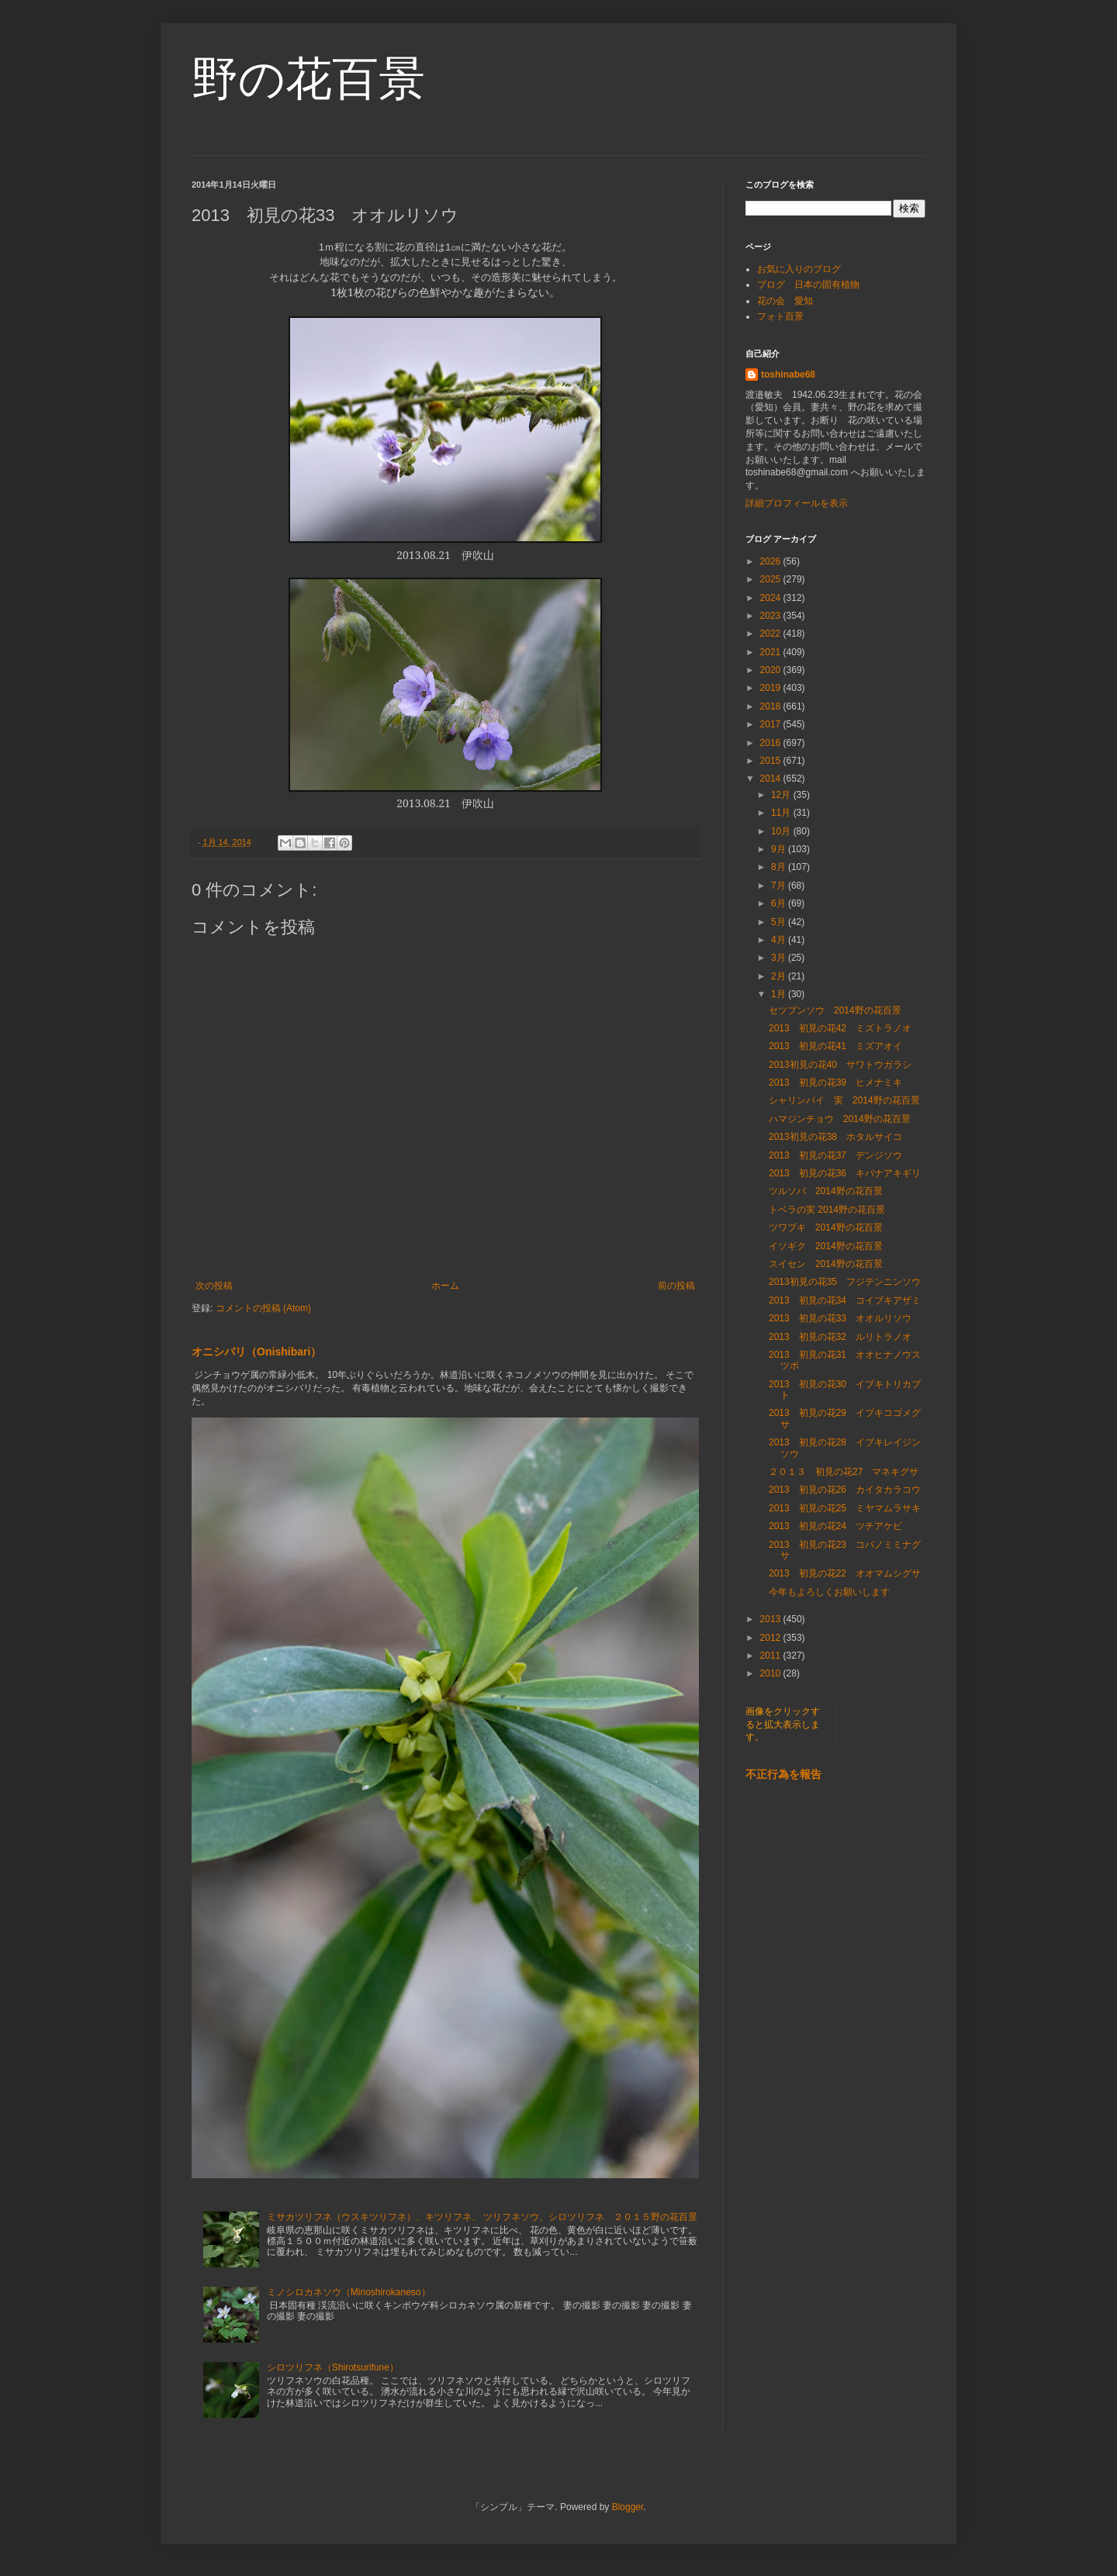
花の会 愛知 (785, 300)
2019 (771, 687)
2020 (771, 670)
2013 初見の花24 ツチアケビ (835, 1526)
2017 (771, 724)
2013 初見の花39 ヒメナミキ (835, 1082)
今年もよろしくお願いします (829, 1592)
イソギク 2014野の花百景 (826, 1246)
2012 (771, 1637)
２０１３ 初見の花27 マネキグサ (843, 1471)
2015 (771, 760)
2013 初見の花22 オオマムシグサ (845, 1573)
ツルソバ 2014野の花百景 (826, 1191)
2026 (771, 561)
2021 (771, 652)
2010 (771, 1673)
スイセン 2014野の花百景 (826, 1264)
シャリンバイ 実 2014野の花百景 (844, 1100)
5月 (779, 922)
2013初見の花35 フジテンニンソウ (845, 1281)
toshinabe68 (788, 374)
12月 (782, 794)
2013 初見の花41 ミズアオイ (835, 1046)
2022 (771, 633)
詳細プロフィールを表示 (796, 503)
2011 (771, 1655)
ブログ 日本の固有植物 (808, 284)
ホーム (445, 1285)
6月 (779, 903)
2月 (779, 976)
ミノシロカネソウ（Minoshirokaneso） (349, 2292)
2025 (771, 579)
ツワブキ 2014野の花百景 (826, 1227)
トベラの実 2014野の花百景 (827, 1209)
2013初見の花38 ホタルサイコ (835, 1136)
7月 (779, 885)
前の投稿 (676, 1285)
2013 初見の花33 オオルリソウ (840, 1318)
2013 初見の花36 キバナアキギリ (845, 1173)
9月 (779, 849)
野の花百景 (308, 79)
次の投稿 (214, 1285)
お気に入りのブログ (799, 269)
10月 (782, 831)
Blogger (628, 2507)
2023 (771, 615)
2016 (771, 742)
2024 (771, 597)
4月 (779, 939)
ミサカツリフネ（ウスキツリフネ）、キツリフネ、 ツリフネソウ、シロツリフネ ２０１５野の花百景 (482, 2217)
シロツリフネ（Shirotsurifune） (333, 2367)
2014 (771, 778)
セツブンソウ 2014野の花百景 (835, 1010)
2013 (771, 1619)
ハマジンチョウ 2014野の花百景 (840, 1119)
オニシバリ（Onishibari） (256, 1351)
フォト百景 (780, 316)
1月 (779, 994)
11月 (782, 812)
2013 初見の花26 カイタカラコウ (845, 1489)
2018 (771, 706)
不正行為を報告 (783, 1774)
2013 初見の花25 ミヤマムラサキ (845, 1508)
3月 (779, 957)
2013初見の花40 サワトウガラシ (840, 1064)
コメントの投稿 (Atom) (263, 1308)
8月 (779, 867)
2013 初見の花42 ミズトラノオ (840, 1028)
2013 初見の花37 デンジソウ (835, 1155)
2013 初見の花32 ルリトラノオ (840, 1336)
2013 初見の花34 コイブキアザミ (845, 1300)
